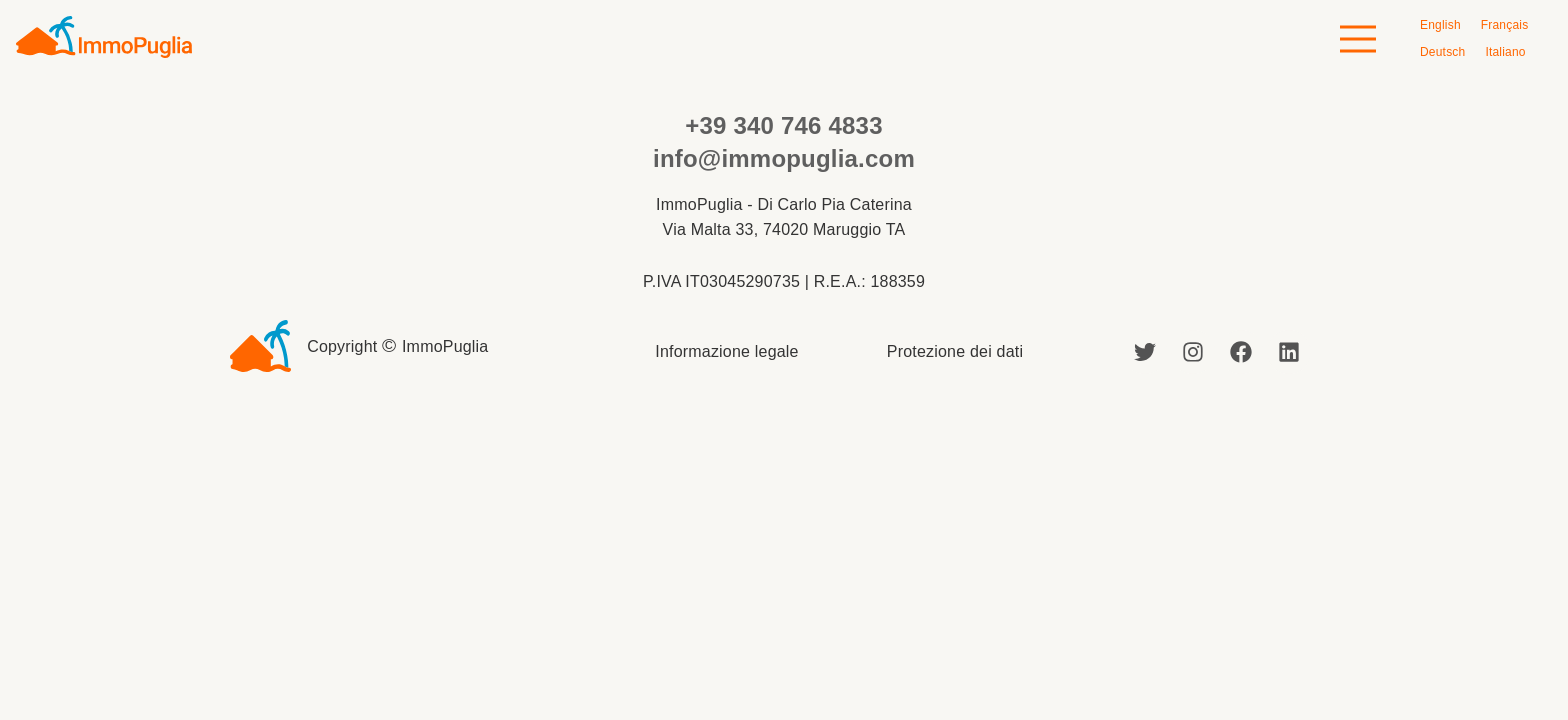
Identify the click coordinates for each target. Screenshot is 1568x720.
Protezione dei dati (955, 351)
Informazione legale (726, 351)
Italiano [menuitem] (1505, 52)
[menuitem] (1440, 25)
